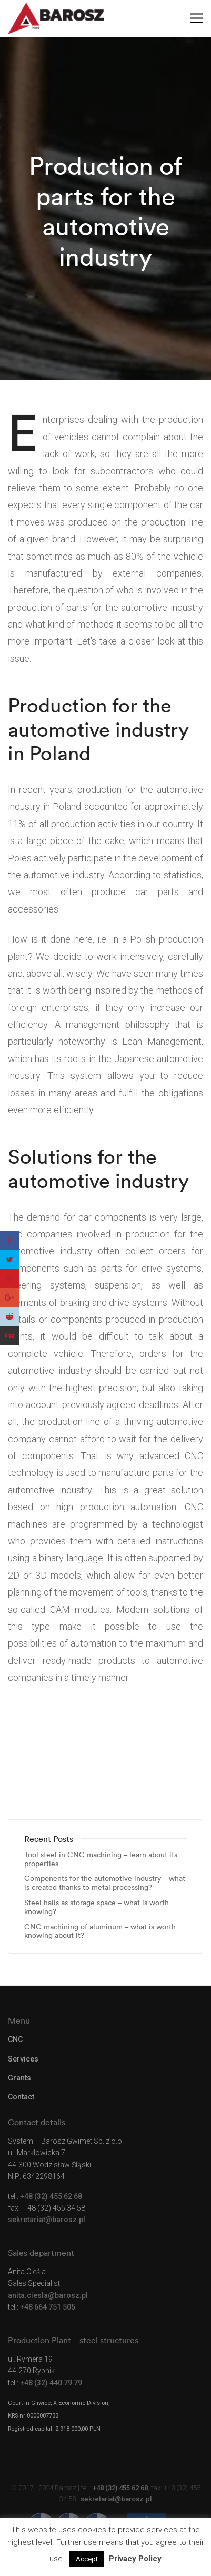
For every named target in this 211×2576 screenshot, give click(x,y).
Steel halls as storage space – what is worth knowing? (96, 1907)
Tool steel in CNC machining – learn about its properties (100, 1859)
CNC (15, 2039)
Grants (19, 2078)
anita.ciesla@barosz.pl (48, 2295)
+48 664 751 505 (47, 2307)
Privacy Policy (135, 2558)
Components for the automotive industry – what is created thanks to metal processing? (104, 1883)
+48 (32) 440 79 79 (51, 2383)
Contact (21, 2097)
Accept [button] (87, 2559)
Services (23, 2059)
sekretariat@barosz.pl (46, 2219)
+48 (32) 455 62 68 (51, 2196)
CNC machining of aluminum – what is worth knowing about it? (100, 1931)
